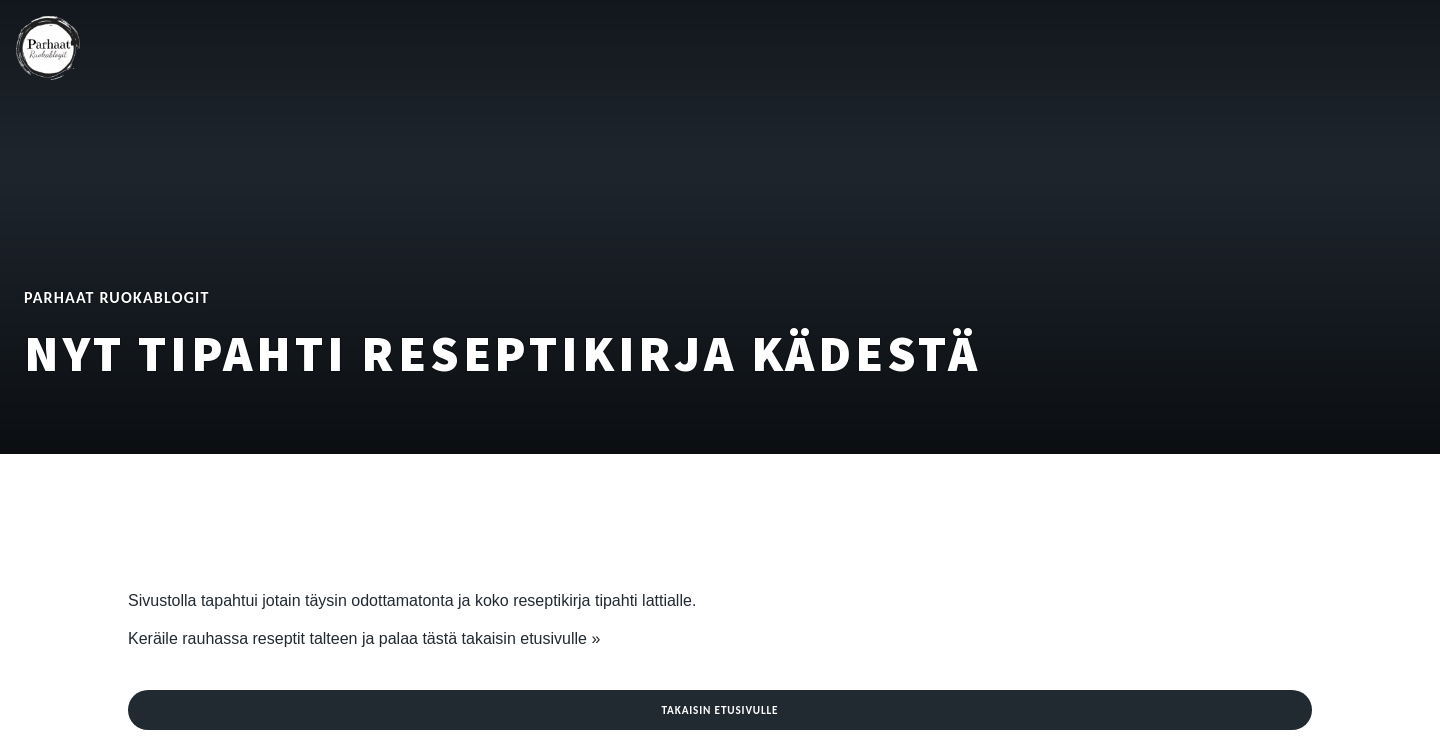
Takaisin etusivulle (720, 710)
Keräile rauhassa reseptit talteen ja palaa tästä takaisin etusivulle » (364, 638)
